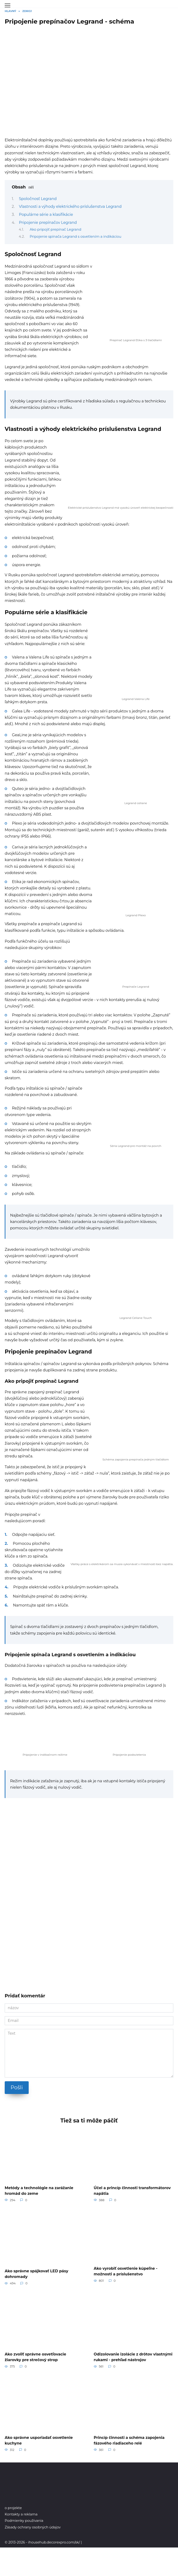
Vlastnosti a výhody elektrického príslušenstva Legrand (70, 206)
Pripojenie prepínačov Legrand (48, 222)
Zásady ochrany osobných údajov (33, 2527)
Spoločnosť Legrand (38, 198)
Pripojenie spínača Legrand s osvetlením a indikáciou (75, 236)
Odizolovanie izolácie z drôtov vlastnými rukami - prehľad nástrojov (133, 2357)
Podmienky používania (24, 2521)
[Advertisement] (89, 64)
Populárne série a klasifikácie (46, 214)
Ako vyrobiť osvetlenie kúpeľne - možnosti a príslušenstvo (126, 2271)
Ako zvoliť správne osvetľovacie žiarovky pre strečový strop (35, 2357)
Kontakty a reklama (21, 2514)
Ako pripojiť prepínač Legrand (55, 229)
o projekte (13, 2508)
